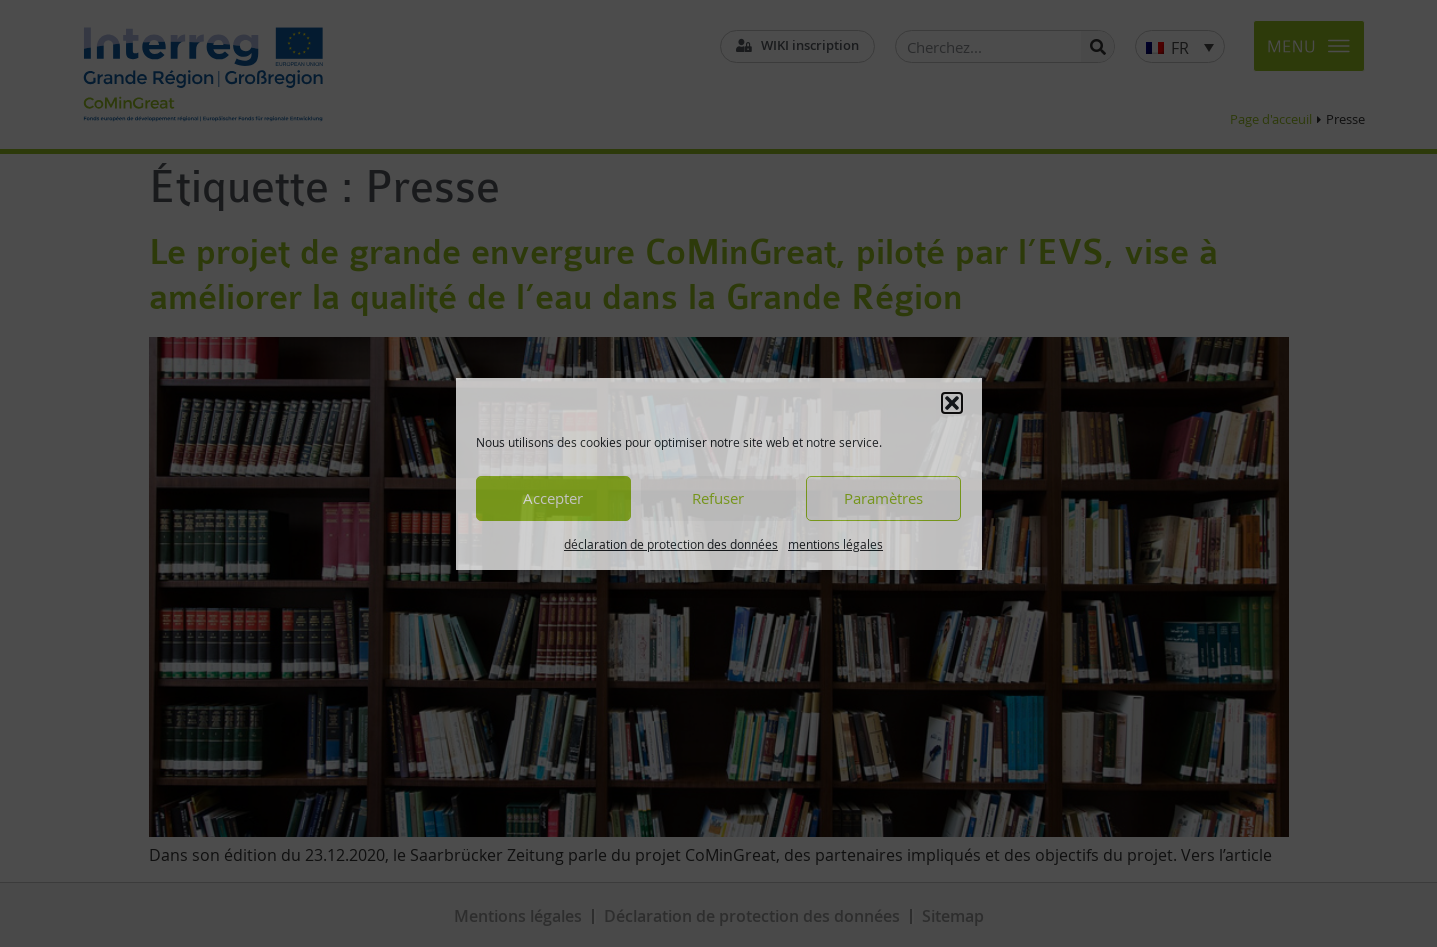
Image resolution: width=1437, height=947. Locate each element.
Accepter (553, 498)
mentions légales (835, 544)
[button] (952, 403)
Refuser (718, 498)
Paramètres (883, 498)
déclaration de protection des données (671, 544)
